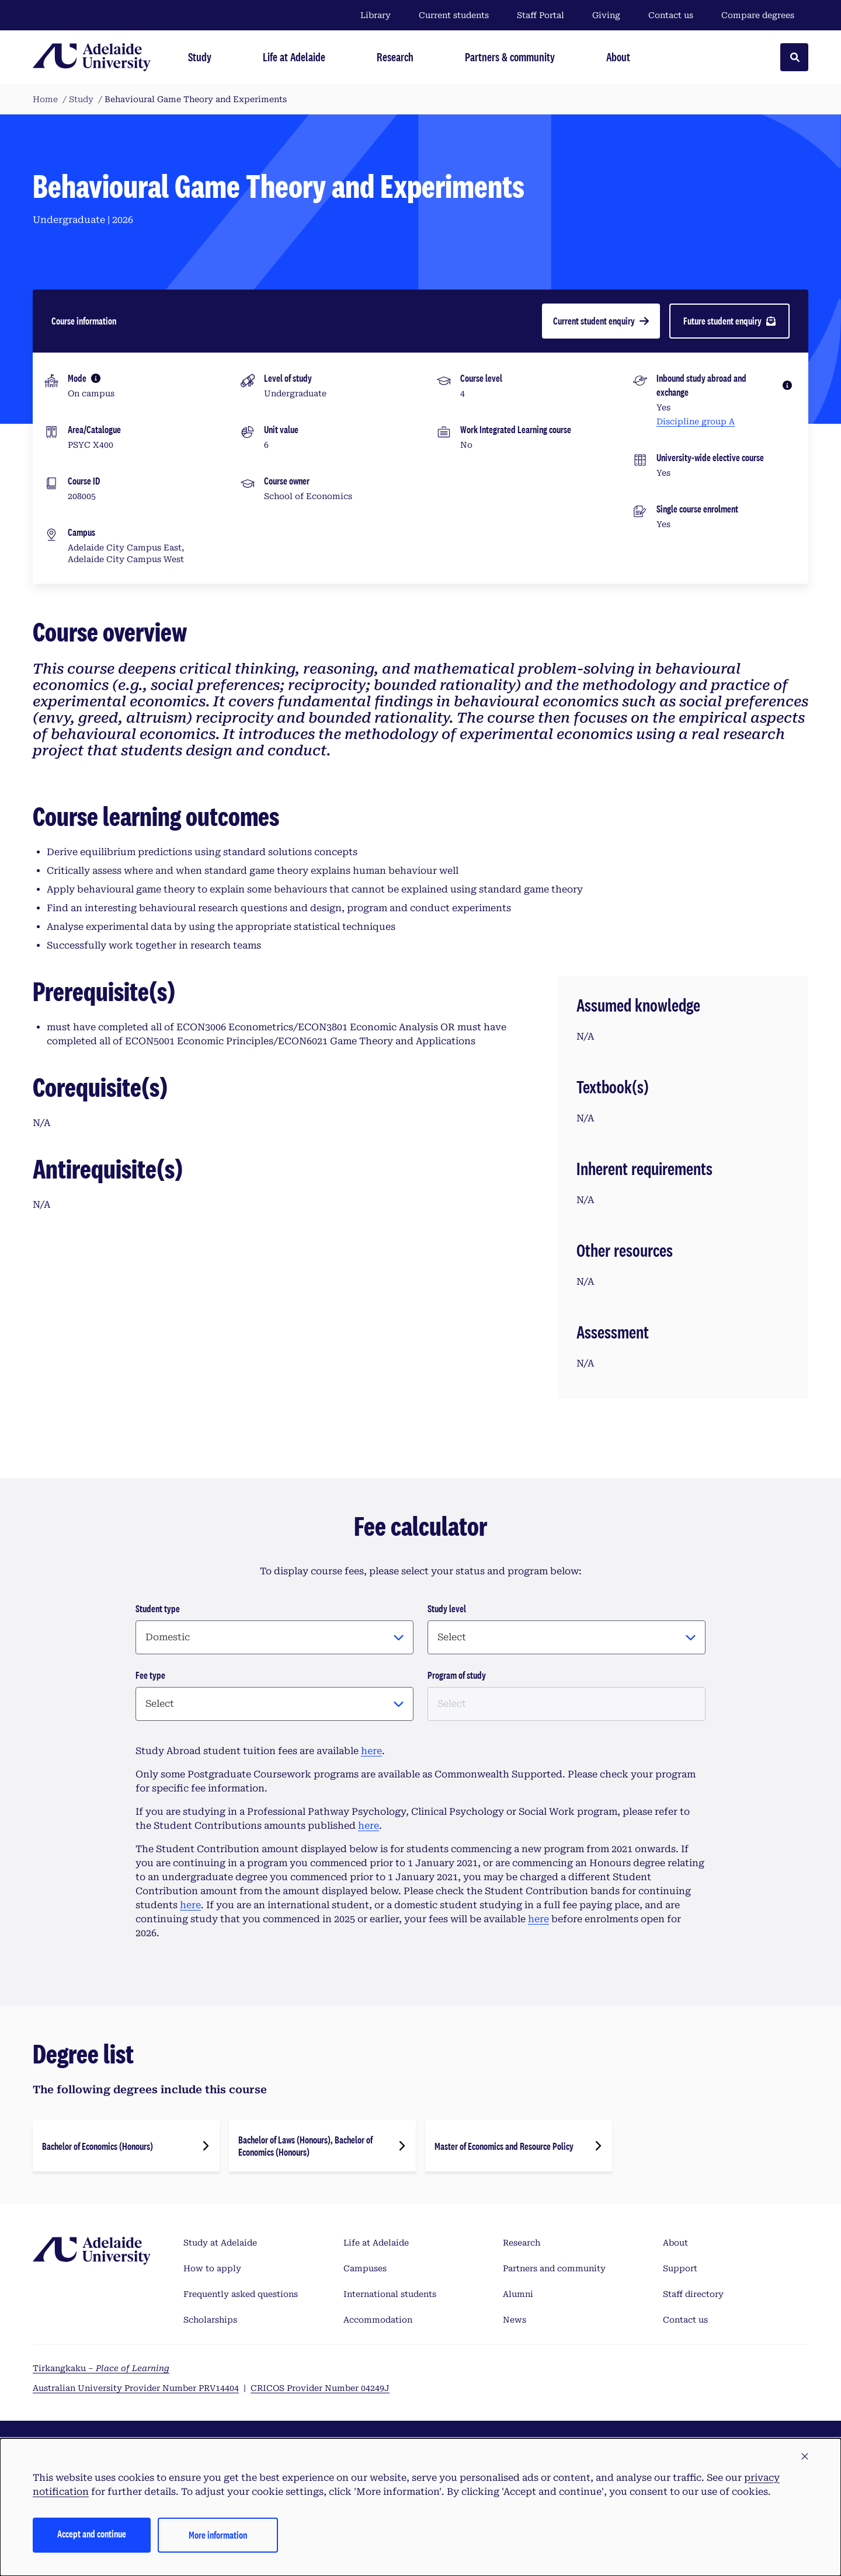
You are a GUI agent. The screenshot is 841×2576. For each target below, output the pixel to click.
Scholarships (210, 2319)
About (675, 2242)
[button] (804, 2457)
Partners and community (554, 2268)
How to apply (212, 2268)
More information (218, 2535)
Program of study (457, 1675)
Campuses (365, 2268)
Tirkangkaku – (101, 2368)
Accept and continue (91, 2533)
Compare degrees (764, 15)
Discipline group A (695, 421)
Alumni (518, 2294)
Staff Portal (540, 15)
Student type (157, 1608)
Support (680, 2268)
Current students (454, 15)
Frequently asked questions (240, 2294)
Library (375, 15)
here (371, 1750)
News (514, 2319)
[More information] (95, 378)
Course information (83, 320)
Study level (447, 1608)
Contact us (670, 15)
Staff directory (693, 2294)
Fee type (150, 1675)
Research (521, 2242)
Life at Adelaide (376, 2242)
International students (389, 2294)
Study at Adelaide (220, 2242)
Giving (606, 15)
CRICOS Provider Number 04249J (320, 2388)
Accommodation (377, 2319)
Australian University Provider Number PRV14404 (136, 2388)
